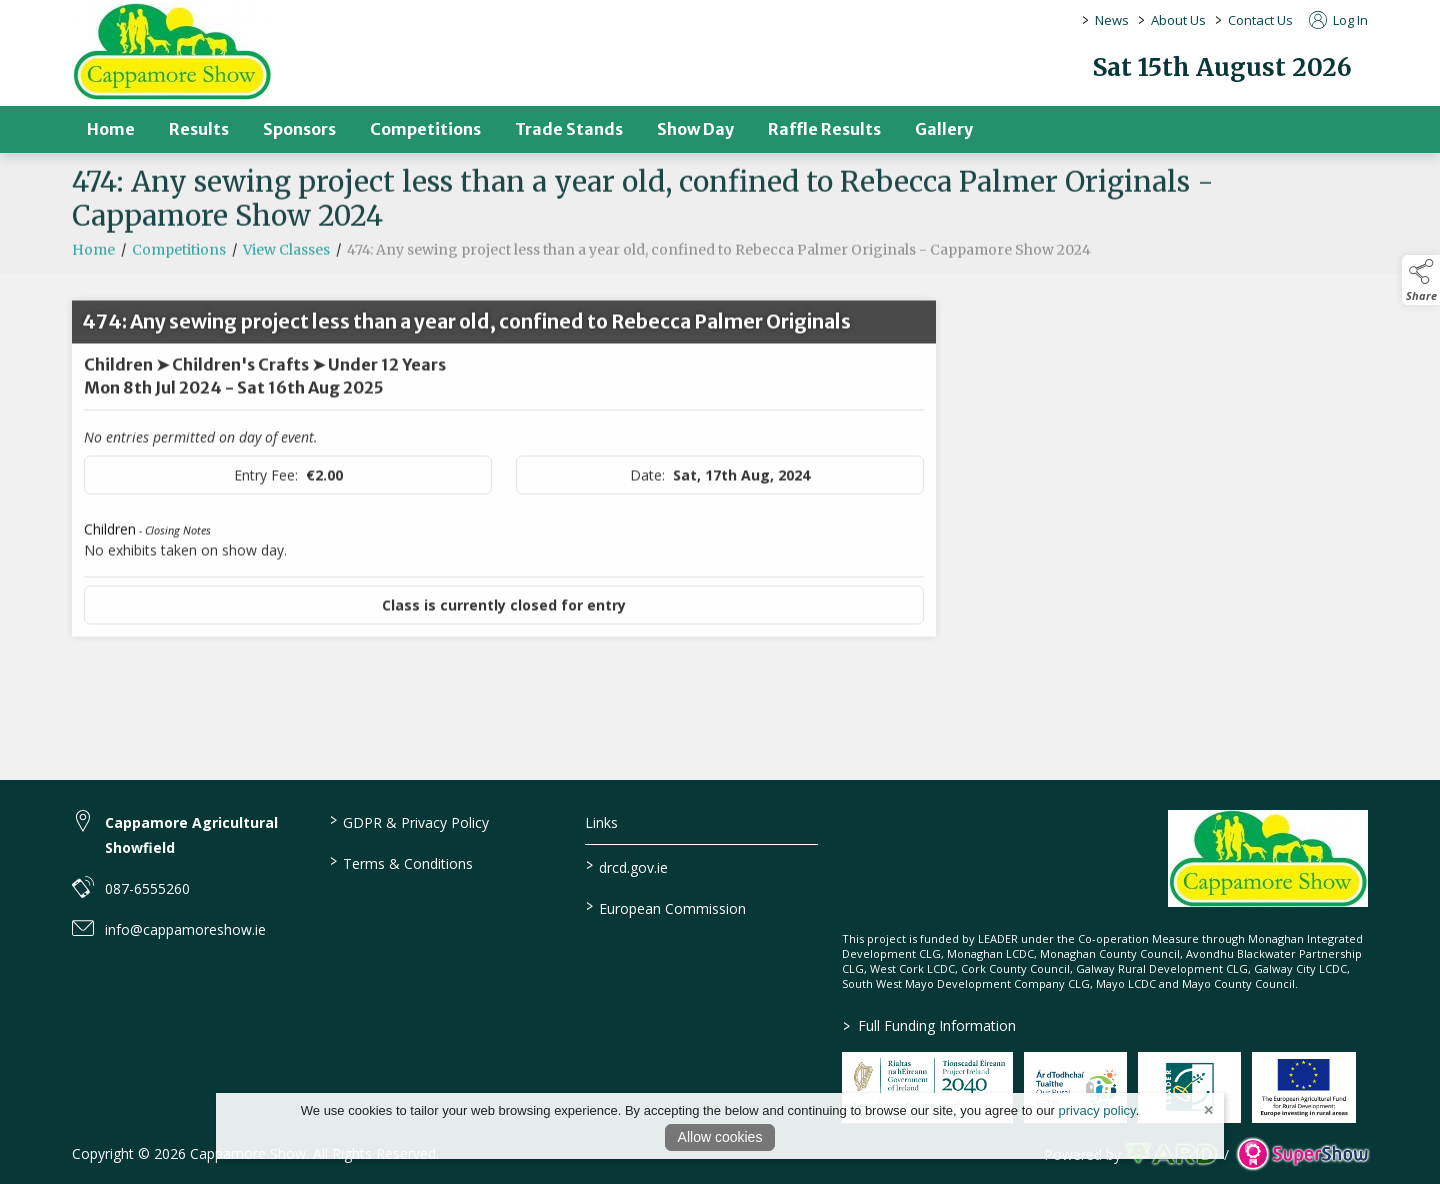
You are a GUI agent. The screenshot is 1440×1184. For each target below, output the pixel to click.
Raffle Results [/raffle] (824, 129)
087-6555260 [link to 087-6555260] (147, 888)
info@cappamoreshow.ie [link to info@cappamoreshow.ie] (185, 929)
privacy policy (1097, 1110)
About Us (1178, 20)
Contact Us (1260, 20)
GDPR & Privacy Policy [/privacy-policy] (408, 821)
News (1112, 20)
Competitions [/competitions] (425, 129)
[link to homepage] (172, 51)
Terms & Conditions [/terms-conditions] (400, 862)
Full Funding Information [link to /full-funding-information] (929, 1025)
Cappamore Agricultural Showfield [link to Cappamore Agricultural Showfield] (191, 835)
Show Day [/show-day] (695, 129)
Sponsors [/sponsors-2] (299, 129)
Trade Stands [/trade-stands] (569, 129)
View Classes (286, 258)
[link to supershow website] (1302, 1154)
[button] (1421, 280)
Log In (1338, 20)
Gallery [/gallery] (944, 129)
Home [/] (111, 129)
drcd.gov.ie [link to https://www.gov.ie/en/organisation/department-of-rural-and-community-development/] (627, 866)
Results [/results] (199, 129)
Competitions (179, 258)
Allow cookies (720, 1137)
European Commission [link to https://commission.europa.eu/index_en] (666, 907)
